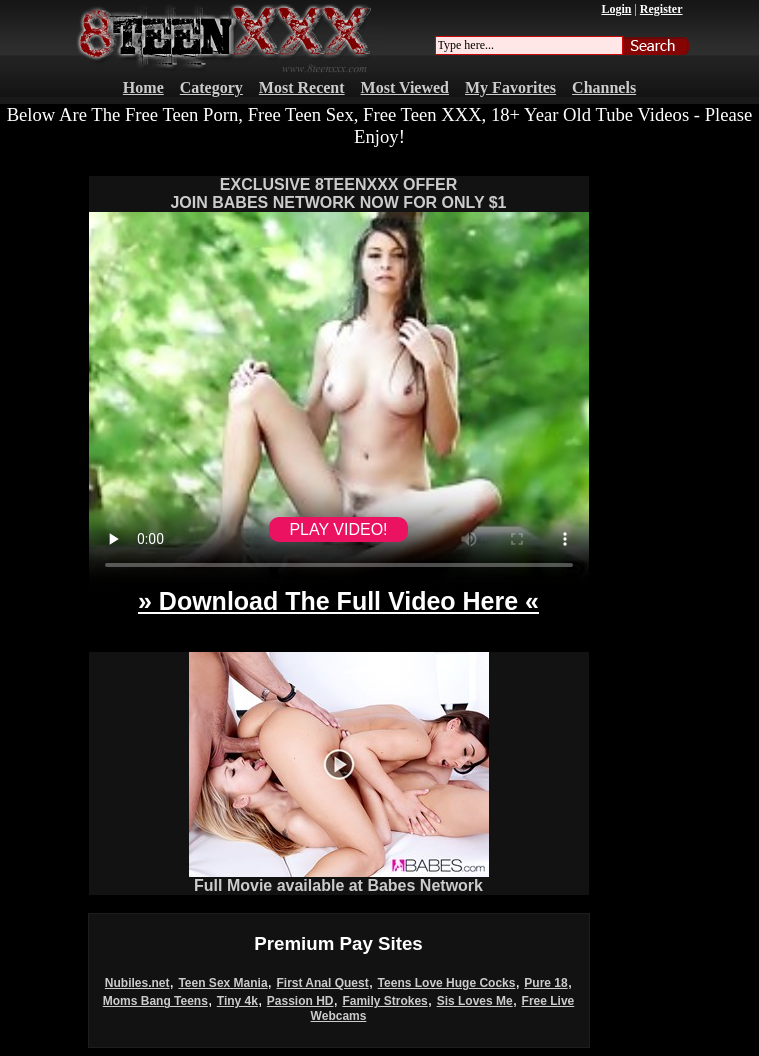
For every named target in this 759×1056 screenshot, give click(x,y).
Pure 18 (545, 983)
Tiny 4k (237, 1001)
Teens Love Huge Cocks (447, 983)
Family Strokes (384, 1001)
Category (211, 87)
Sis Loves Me (475, 1001)
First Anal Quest (322, 983)
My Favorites (510, 87)
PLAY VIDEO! (338, 529)
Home (143, 87)
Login (616, 9)
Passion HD (300, 1001)
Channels (604, 87)
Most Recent (302, 87)
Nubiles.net (137, 983)
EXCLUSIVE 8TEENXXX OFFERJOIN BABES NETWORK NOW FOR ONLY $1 (338, 193)
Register (661, 9)
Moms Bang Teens (155, 1001)
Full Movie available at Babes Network (339, 878)
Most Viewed (405, 87)
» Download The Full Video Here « (338, 601)
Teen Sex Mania (222, 983)
